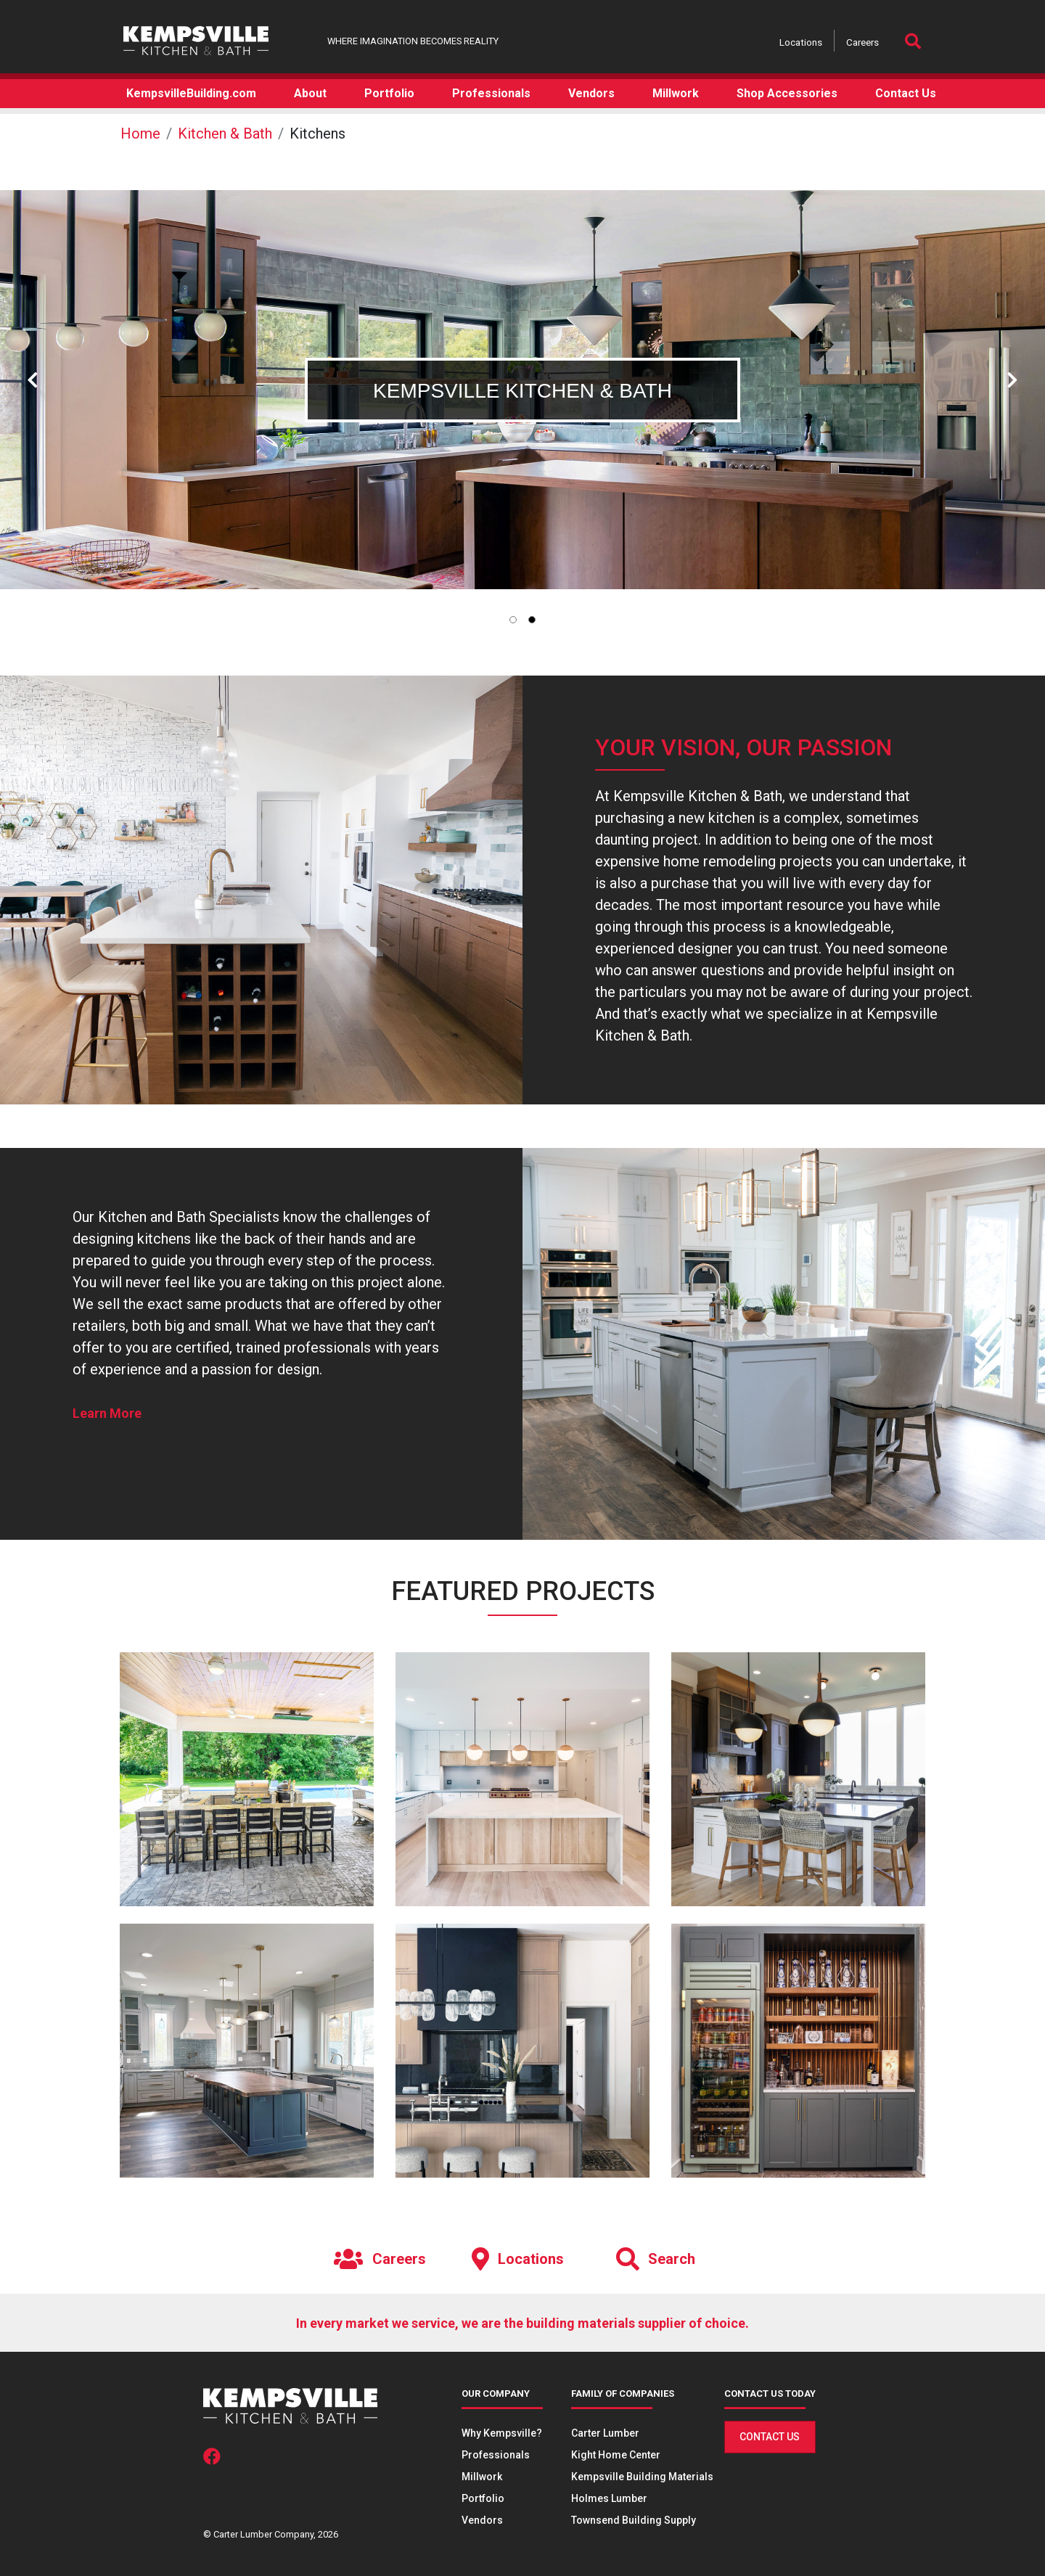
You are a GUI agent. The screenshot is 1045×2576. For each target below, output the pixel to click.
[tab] (513, 619)
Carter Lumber (605, 2433)
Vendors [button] (591, 93)
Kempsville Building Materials (642, 2476)
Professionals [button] (491, 93)
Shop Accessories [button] (787, 93)
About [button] (310, 93)
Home (140, 133)
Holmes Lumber (609, 2498)
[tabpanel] (522, 389)
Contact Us (769, 2436)
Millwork (482, 2476)
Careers (862, 42)
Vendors (482, 2520)
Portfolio (483, 2498)
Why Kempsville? (502, 2433)
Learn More (107, 1413)
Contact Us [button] (905, 93)
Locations (800, 42)
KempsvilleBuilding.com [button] (191, 93)
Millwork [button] (675, 93)
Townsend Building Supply (633, 2520)
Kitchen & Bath (225, 133)
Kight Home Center (615, 2455)
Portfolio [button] (389, 93)
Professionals (496, 2455)
